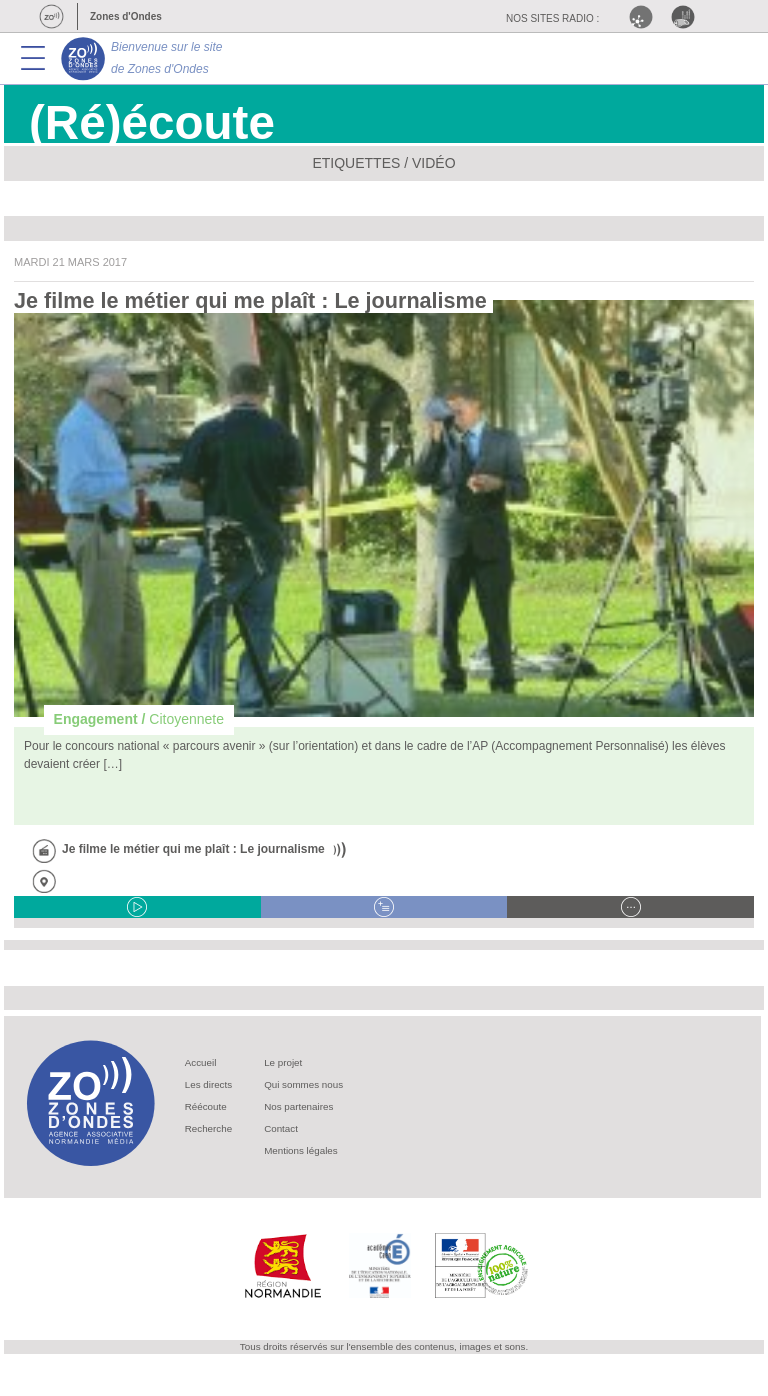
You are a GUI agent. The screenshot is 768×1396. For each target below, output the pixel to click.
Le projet (283, 1062)
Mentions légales (301, 1150)
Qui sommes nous (303, 1084)
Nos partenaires (298, 1106)
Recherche (208, 1128)
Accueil (201, 1062)
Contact (281, 1128)
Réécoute (206, 1106)
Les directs (208, 1084)
